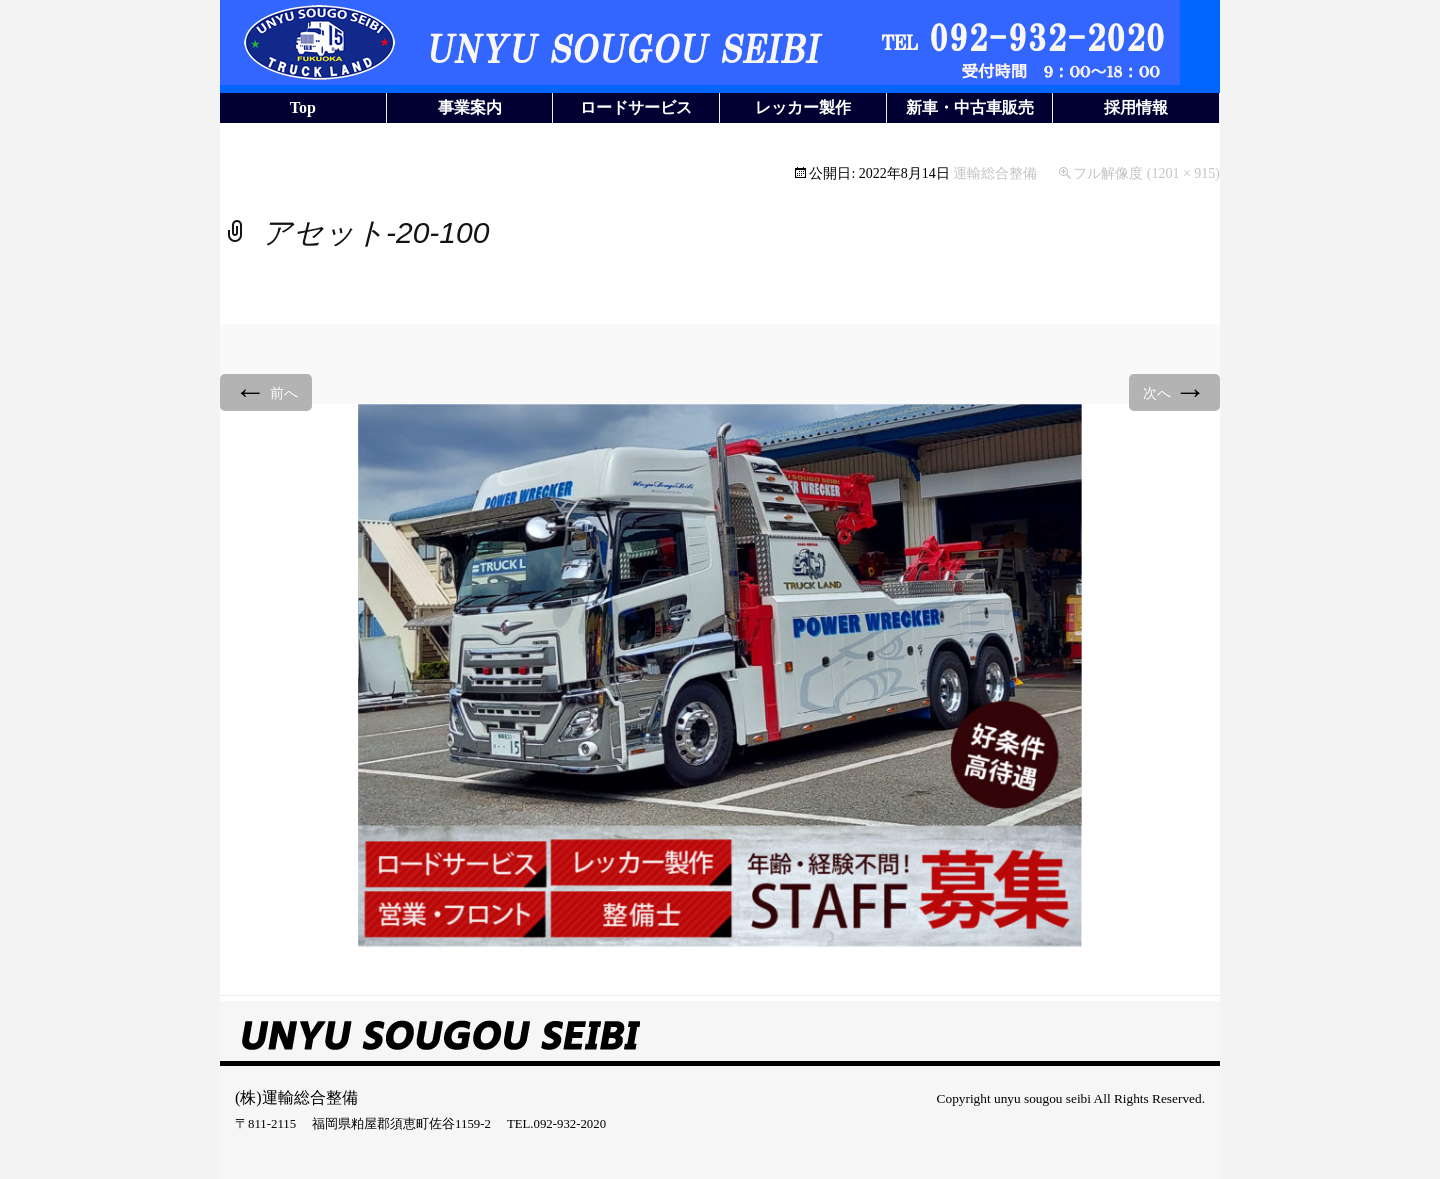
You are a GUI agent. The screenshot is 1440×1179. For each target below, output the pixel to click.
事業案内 (470, 107)
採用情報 (1136, 107)
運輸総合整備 (995, 173)
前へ (266, 391)
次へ (1175, 391)
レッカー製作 (803, 107)
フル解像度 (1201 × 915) (1146, 173)
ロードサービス (636, 107)
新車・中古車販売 (970, 107)
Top (303, 107)
